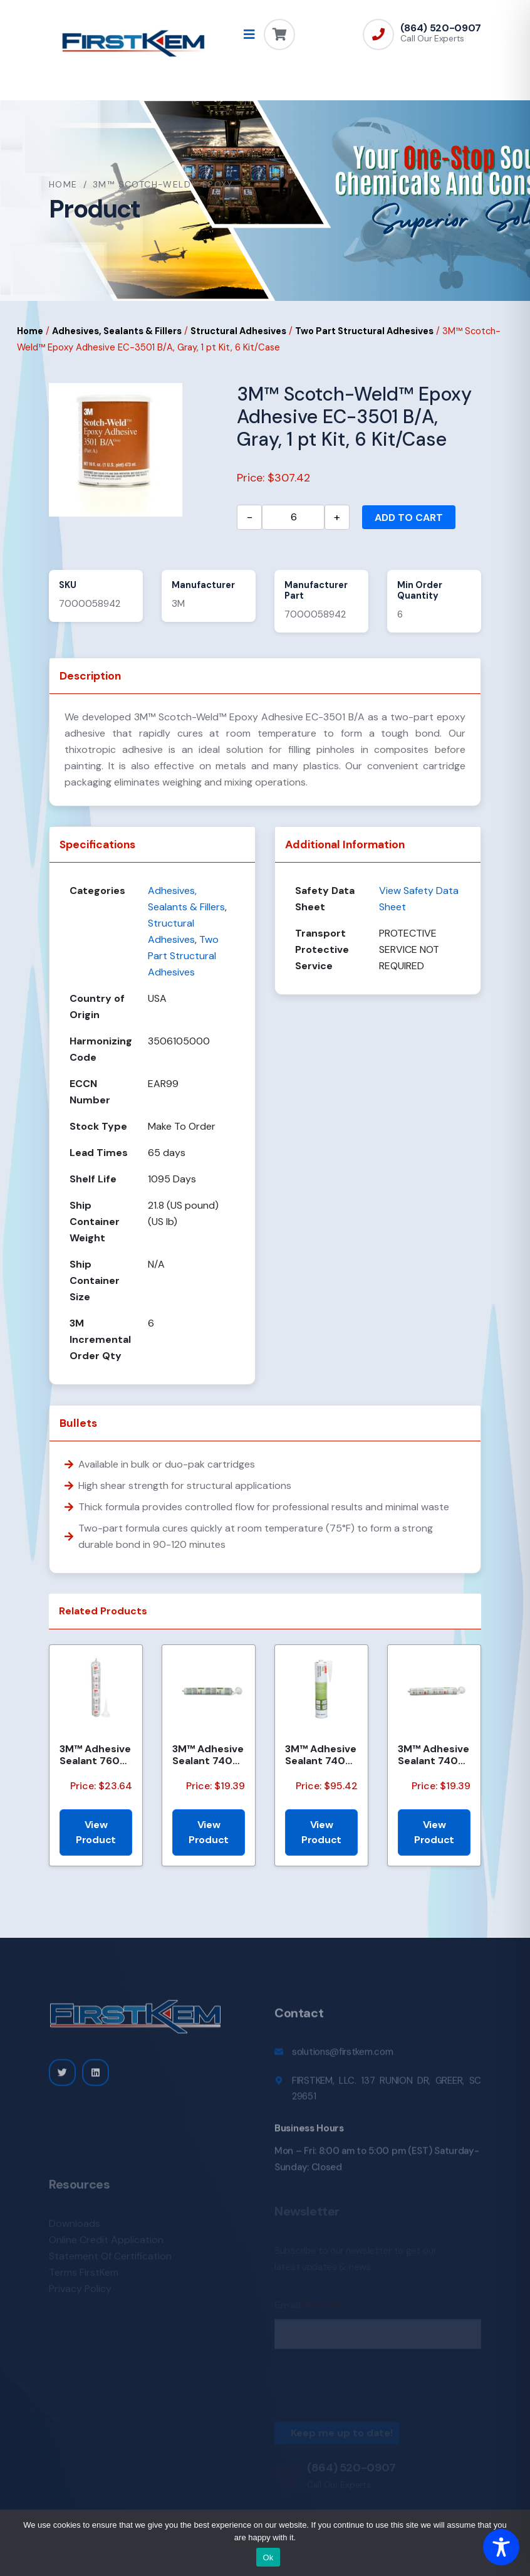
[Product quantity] (293, 517)
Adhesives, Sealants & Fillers (117, 331)
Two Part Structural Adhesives (364, 331)
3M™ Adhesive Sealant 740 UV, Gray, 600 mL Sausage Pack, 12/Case (208, 1755)
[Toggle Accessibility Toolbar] (501, 2547)
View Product (96, 1832)
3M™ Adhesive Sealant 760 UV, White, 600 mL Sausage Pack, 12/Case (95, 1755)
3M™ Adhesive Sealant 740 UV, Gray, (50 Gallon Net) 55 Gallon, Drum (320, 1755)
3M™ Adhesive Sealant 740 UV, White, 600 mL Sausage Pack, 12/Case (433, 1755)
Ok (267, 2557)
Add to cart (409, 517)
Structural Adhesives (238, 331)
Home (63, 184)
